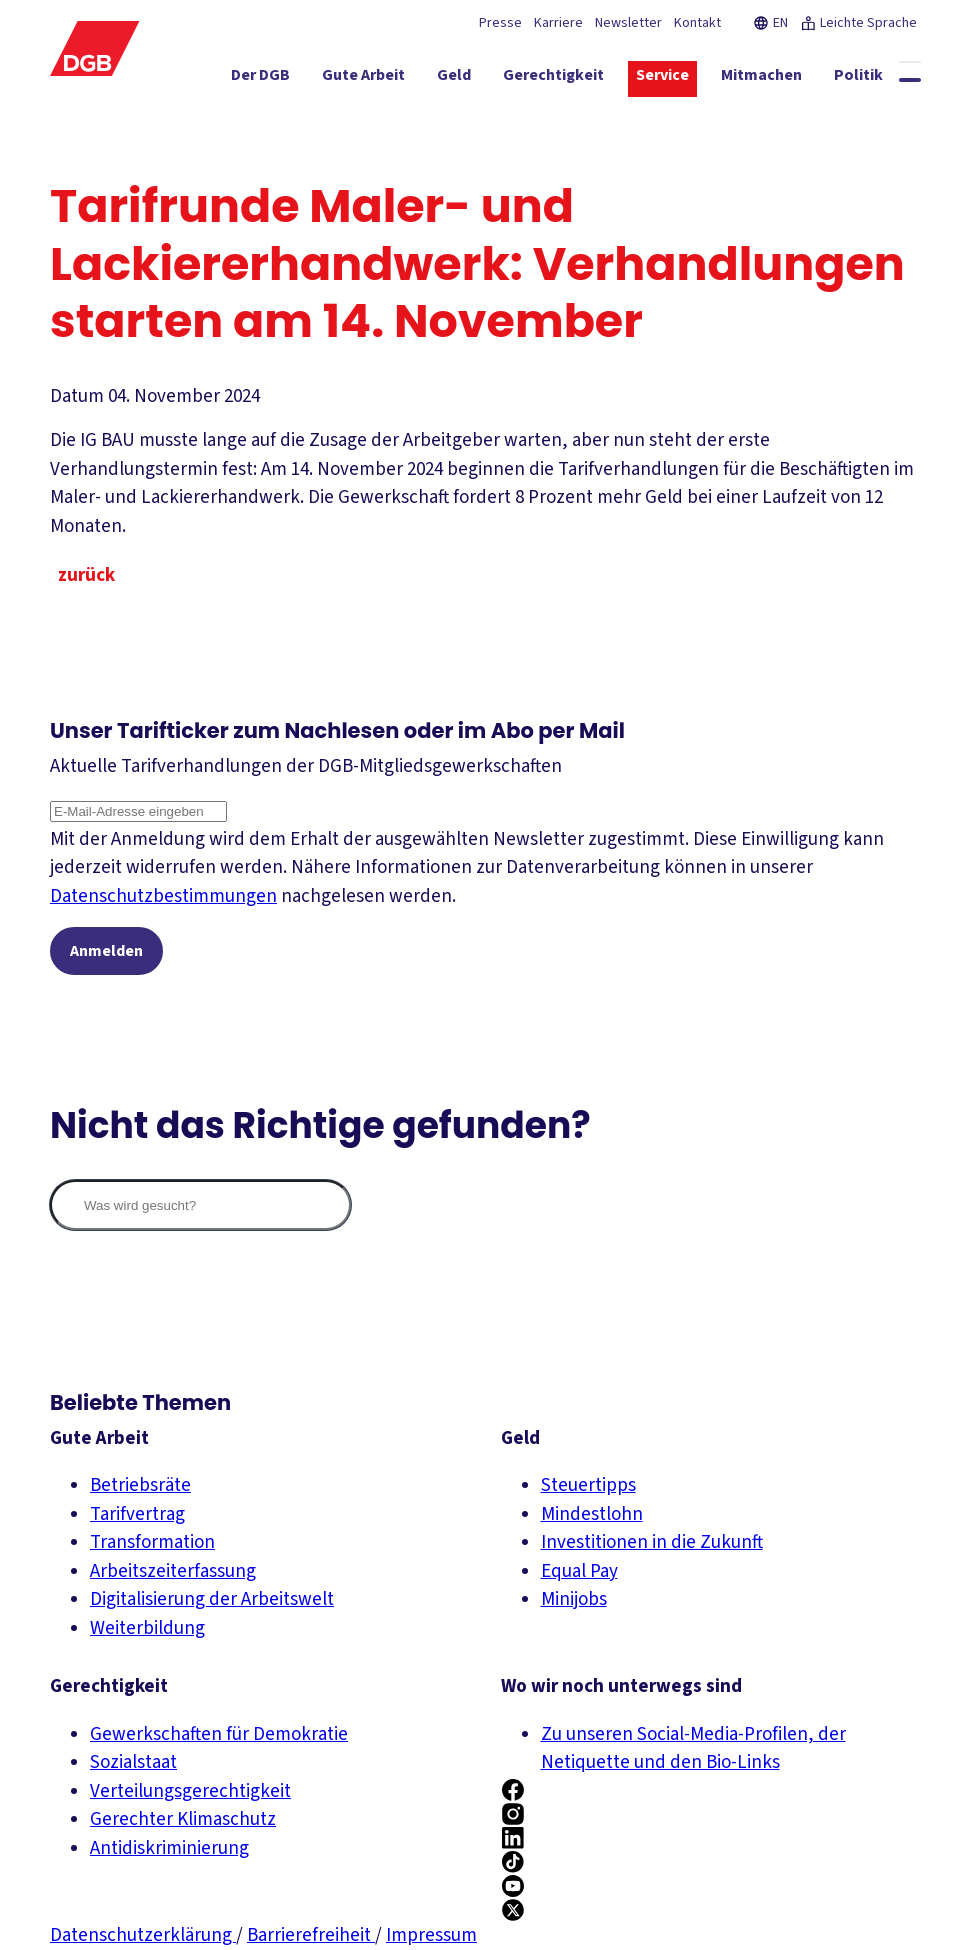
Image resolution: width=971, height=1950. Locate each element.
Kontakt (697, 23)
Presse (500, 23)
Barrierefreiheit (311, 1935)
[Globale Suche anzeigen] (910, 80)
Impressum (431, 1935)
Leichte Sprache (858, 23)
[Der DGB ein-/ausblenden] (260, 79)
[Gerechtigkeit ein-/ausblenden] (553, 79)
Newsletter (628, 23)
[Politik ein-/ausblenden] (858, 79)
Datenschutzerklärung (143, 1935)
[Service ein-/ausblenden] (662, 79)
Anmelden (106, 951)
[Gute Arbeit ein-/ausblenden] (363, 79)
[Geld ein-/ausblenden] (454, 79)
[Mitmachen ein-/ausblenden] (761, 79)
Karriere (558, 23)
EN (770, 23)
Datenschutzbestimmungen (163, 896)
